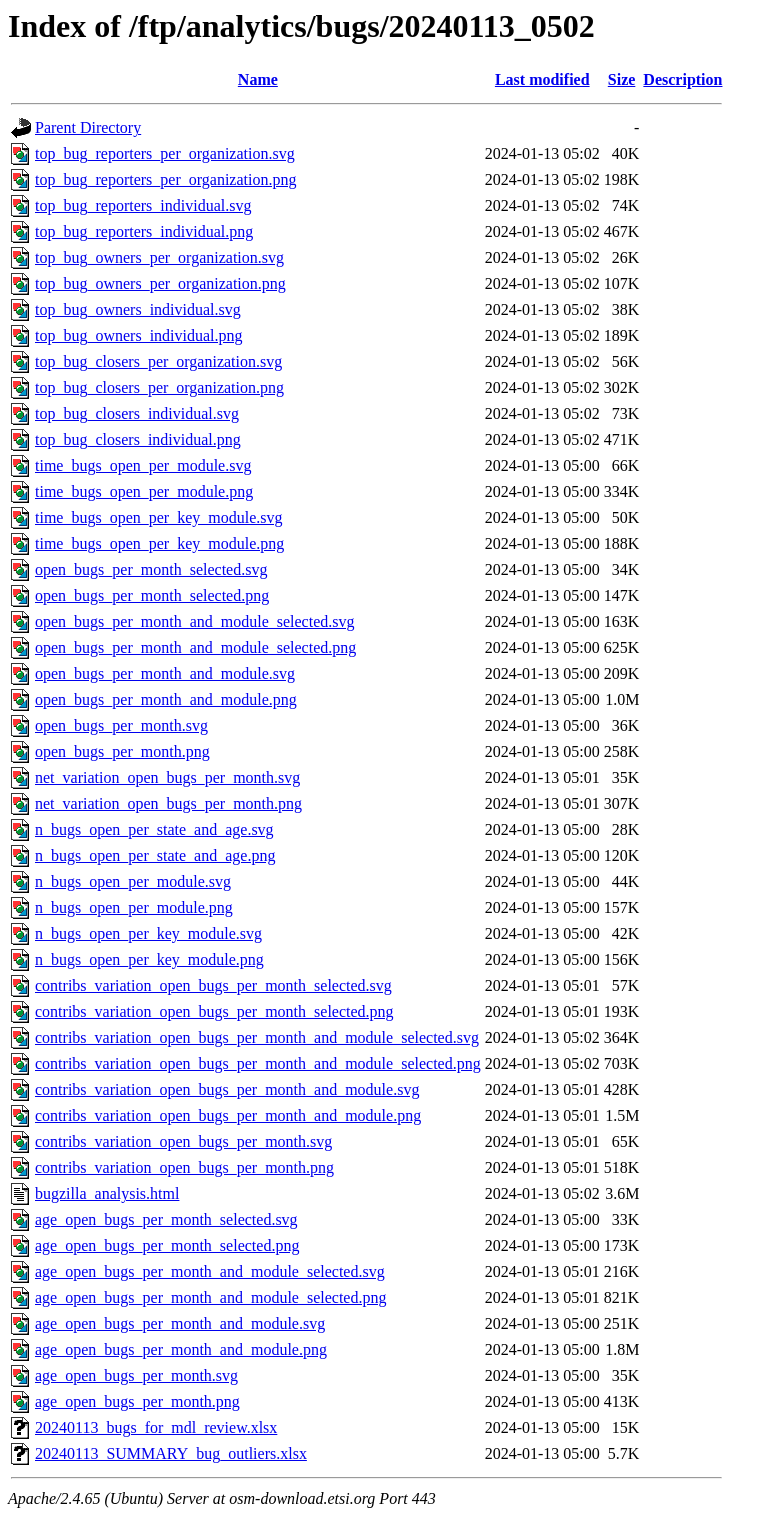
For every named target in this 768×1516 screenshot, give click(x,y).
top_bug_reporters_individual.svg (143, 205)
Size (622, 79)
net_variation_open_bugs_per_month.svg (167, 777)
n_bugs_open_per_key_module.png (149, 959)
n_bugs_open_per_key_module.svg (148, 933)
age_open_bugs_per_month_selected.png (167, 1245)
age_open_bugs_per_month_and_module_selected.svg (210, 1271)
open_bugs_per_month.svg (121, 725)
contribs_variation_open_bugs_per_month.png (184, 1167)
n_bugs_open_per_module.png (134, 907)
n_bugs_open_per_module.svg (133, 881)
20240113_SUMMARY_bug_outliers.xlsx (171, 1453)
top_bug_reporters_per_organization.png (165, 179)
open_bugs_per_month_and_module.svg (165, 673)
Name (258, 79)
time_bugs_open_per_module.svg (143, 465)
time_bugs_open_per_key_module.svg (159, 517)
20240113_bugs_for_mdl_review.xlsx (156, 1427)
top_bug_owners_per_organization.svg (159, 257)
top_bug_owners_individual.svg (138, 309)
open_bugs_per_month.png (122, 751)
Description (682, 79)
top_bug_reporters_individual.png (144, 231)
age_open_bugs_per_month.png (137, 1401)
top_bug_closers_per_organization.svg (158, 361)
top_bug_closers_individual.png (138, 439)
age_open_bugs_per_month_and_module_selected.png (210, 1297)
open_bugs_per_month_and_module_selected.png (195, 647)
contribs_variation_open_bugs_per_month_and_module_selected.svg (257, 1037)
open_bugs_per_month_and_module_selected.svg (195, 621)
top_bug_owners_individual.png (139, 335)
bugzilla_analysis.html (107, 1193)
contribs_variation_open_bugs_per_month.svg (183, 1141)
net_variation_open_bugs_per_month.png (168, 803)
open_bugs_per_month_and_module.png (166, 699)
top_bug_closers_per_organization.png (159, 387)
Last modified (542, 79)
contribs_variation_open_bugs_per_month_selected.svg (213, 985)
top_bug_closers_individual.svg (137, 413)
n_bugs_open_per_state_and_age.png (155, 855)
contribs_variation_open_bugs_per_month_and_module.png (228, 1115)
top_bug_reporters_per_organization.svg (165, 153)
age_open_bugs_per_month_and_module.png (181, 1349)
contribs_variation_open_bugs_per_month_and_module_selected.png (258, 1063)
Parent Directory (88, 127)
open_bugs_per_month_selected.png (152, 595)
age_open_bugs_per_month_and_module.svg (180, 1323)
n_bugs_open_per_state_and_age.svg (154, 829)
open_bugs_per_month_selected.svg (151, 569)
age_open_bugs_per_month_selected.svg (166, 1219)
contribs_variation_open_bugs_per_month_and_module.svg (227, 1089)
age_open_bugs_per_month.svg (136, 1375)
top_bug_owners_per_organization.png (160, 283)
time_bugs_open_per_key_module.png (159, 543)
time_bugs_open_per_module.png (144, 491)
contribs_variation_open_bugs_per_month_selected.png (214, 1011)
